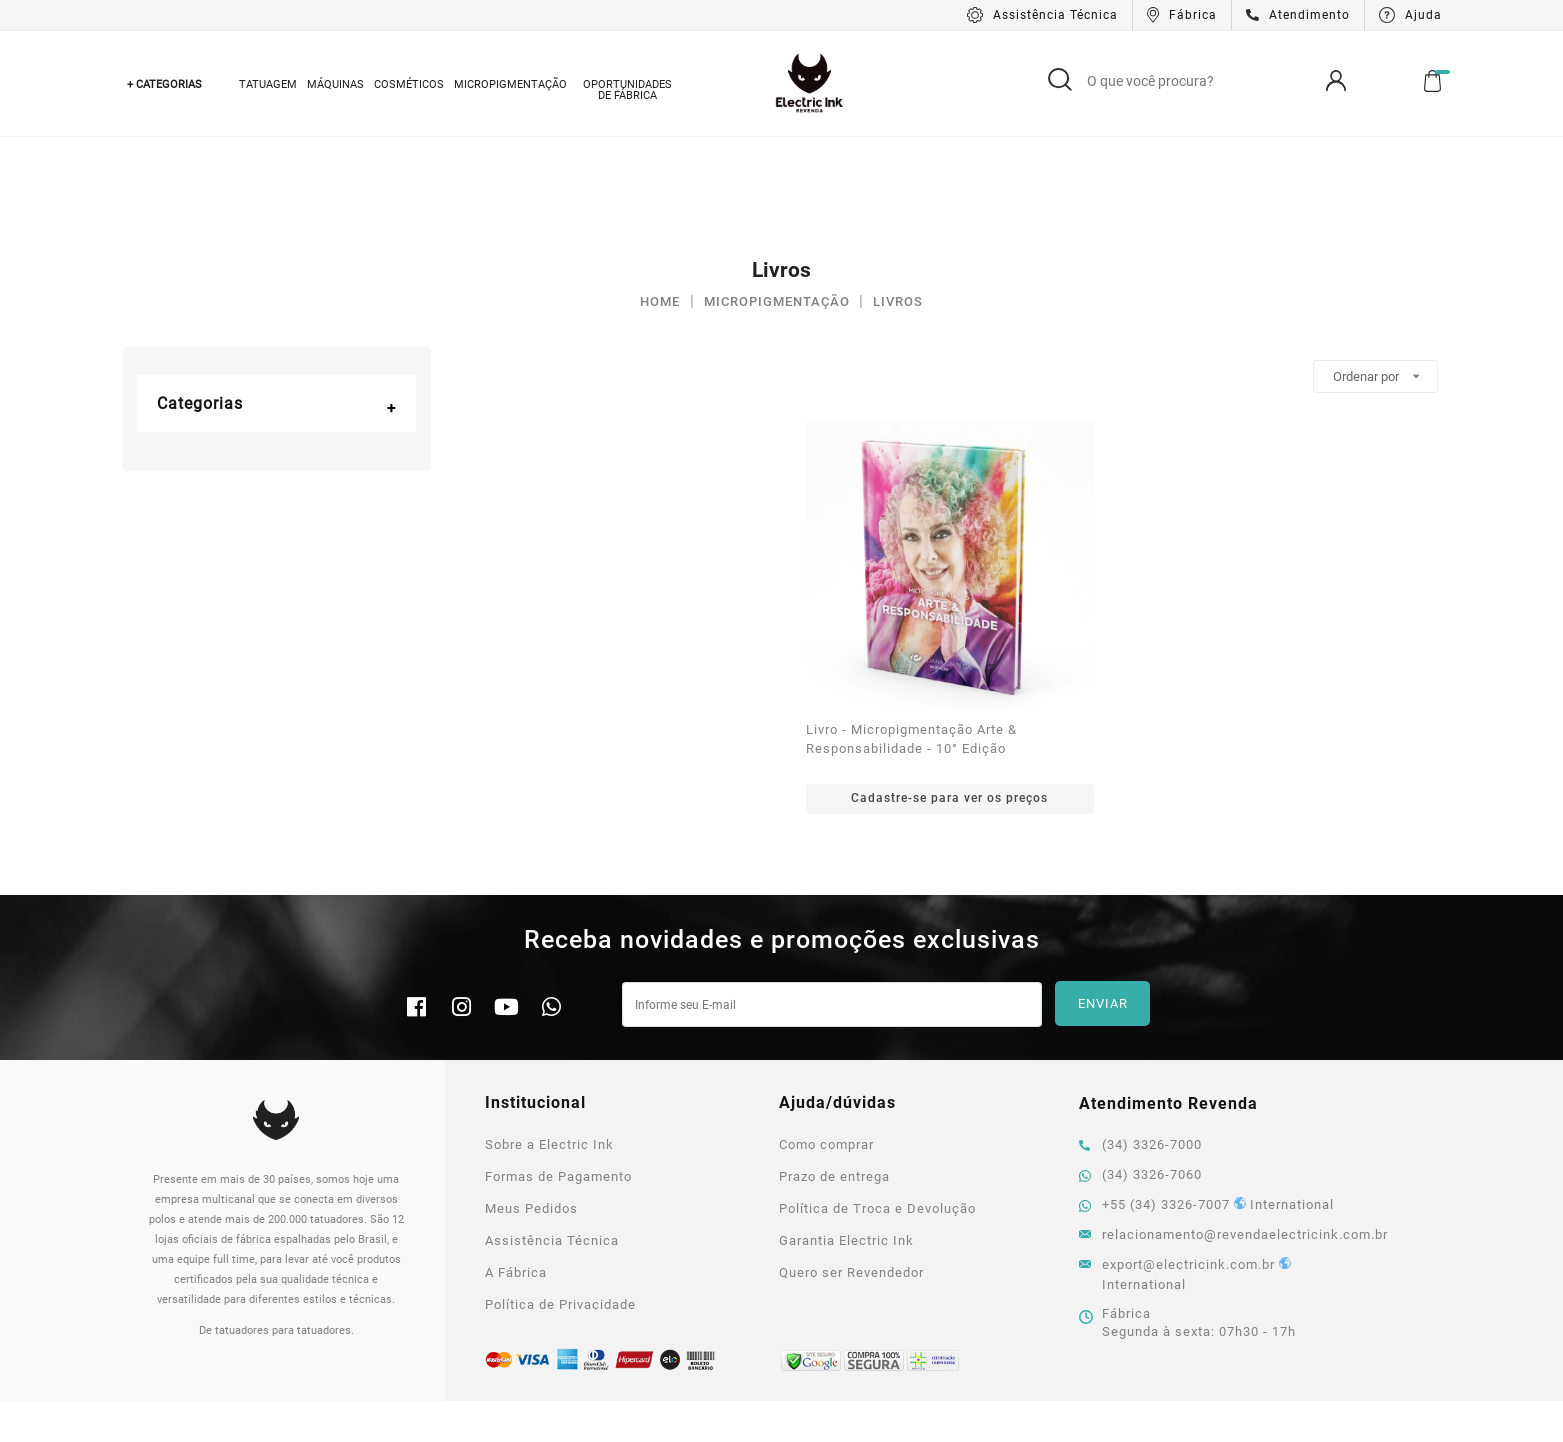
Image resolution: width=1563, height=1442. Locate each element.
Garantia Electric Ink (846, 1134)
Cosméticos (409, 84)
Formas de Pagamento (558, 1070)
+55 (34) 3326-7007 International (1206, 1098)
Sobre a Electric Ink (549, 1038)
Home (660, 195)
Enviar (1103, 898)
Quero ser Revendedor (851, 1166)
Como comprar (826, 1038)
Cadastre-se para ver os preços (949, 692)
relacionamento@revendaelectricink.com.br (1215, 1128)
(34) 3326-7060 (1140, 1068)
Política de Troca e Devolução (877, 1102)
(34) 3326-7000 (1140, 1038)
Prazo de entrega (834, 1070)
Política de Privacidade (560, 1198)
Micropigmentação (510, 84)
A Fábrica (516, 1166)
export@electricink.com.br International (1185, 1168)
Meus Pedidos (531, 1102)
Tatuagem (268, 84)
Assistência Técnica (552, 1134)
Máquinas (335, 84)
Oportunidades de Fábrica (627, 90)
